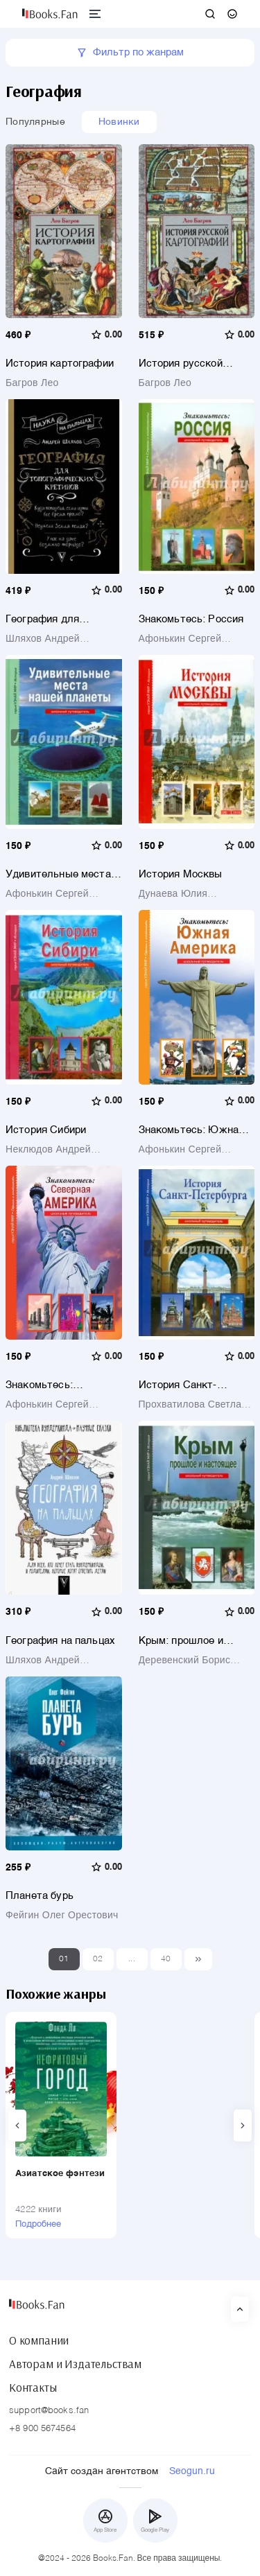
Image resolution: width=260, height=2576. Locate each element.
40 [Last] (166, 1959)
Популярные (35, 122)
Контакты (33, 2387)
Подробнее (38, 2224)
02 (98, 1959)
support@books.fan (49, 2410)
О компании (39, 2340)
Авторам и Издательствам (75, 2364)
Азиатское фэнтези (60, 2173)
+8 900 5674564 (42, 2428)
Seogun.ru (192, 2471)
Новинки (119, 122)
